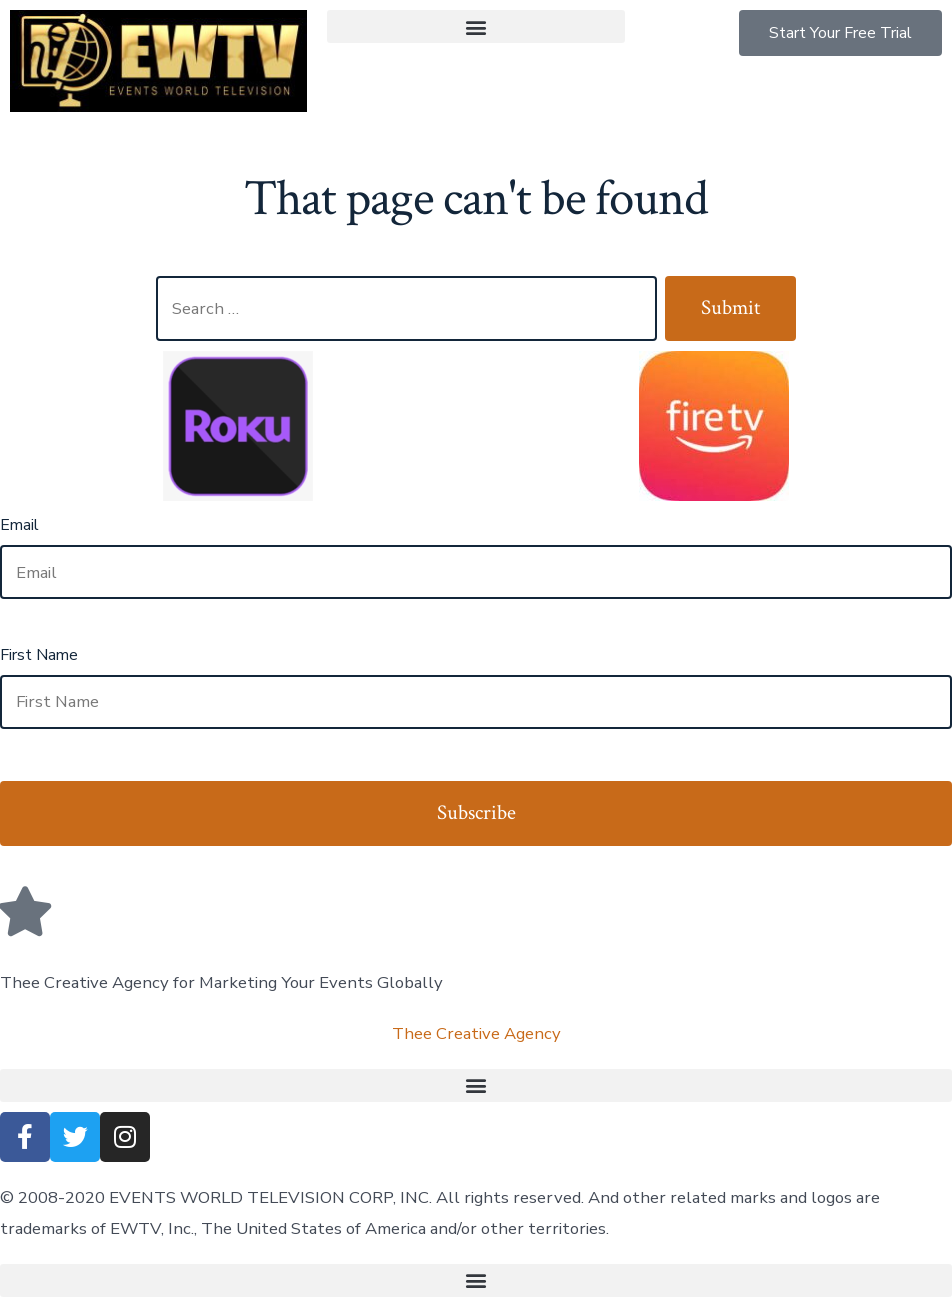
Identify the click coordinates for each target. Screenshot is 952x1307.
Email (19, 525)
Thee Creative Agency (476, 1033)
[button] (475, 26)
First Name (39, 655)
